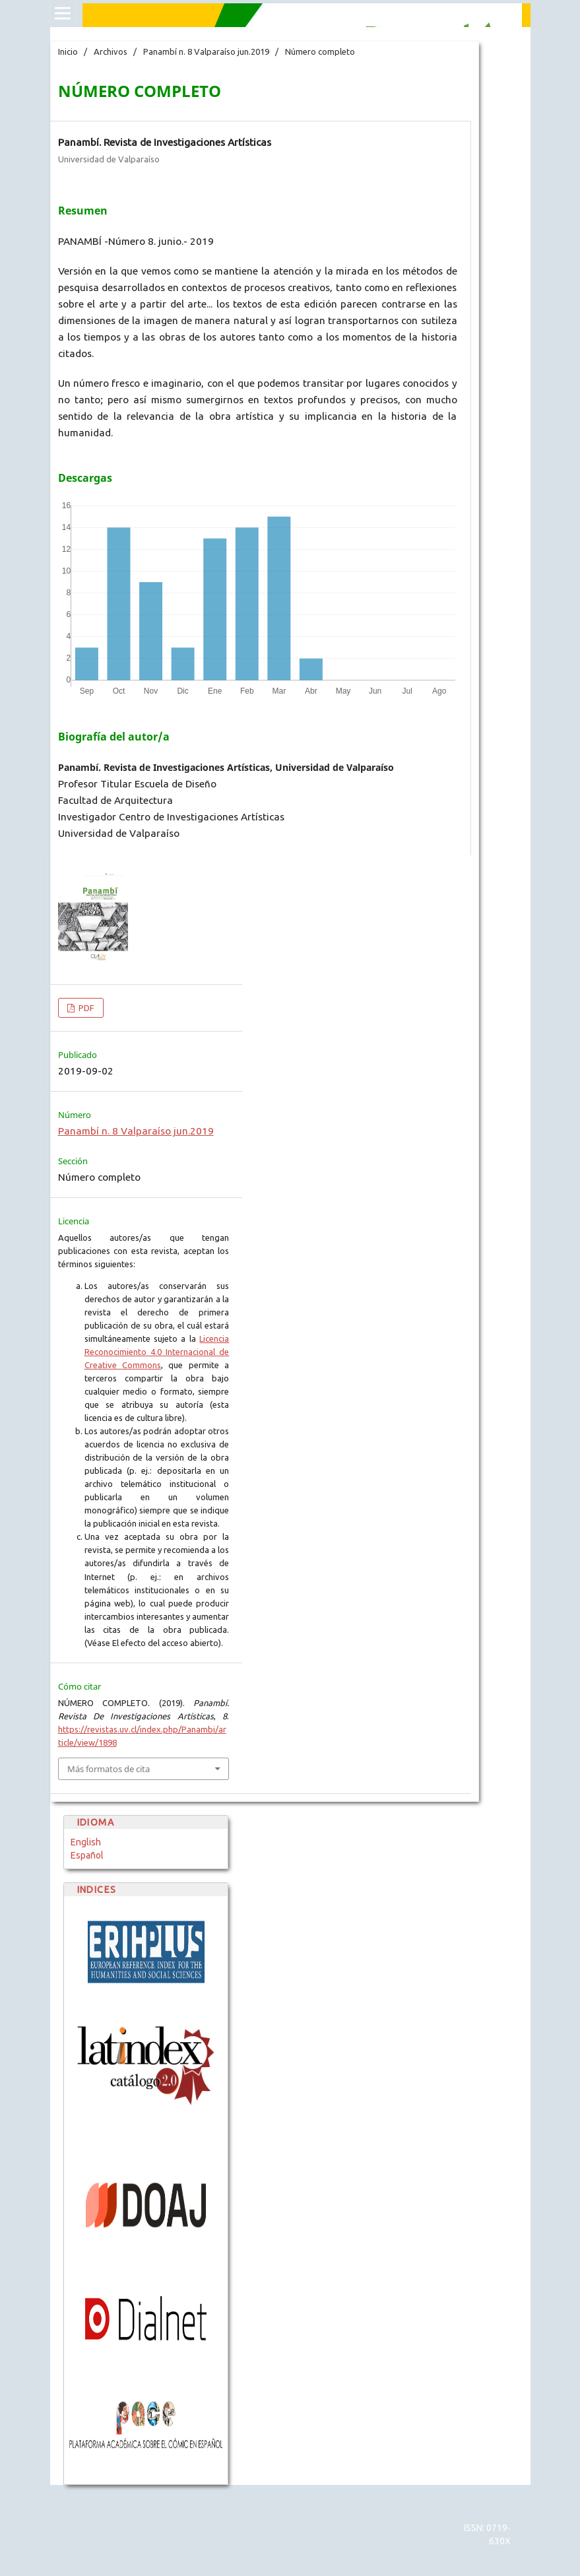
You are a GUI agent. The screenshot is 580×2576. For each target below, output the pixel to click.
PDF (85, 1007)
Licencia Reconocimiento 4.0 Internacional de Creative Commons (157, 1352)
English (86, 1842)
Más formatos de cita (108, 1769)
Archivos (110, 51)
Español (87, 1855)
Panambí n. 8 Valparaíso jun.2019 (206, 51)
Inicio (68, 51)
